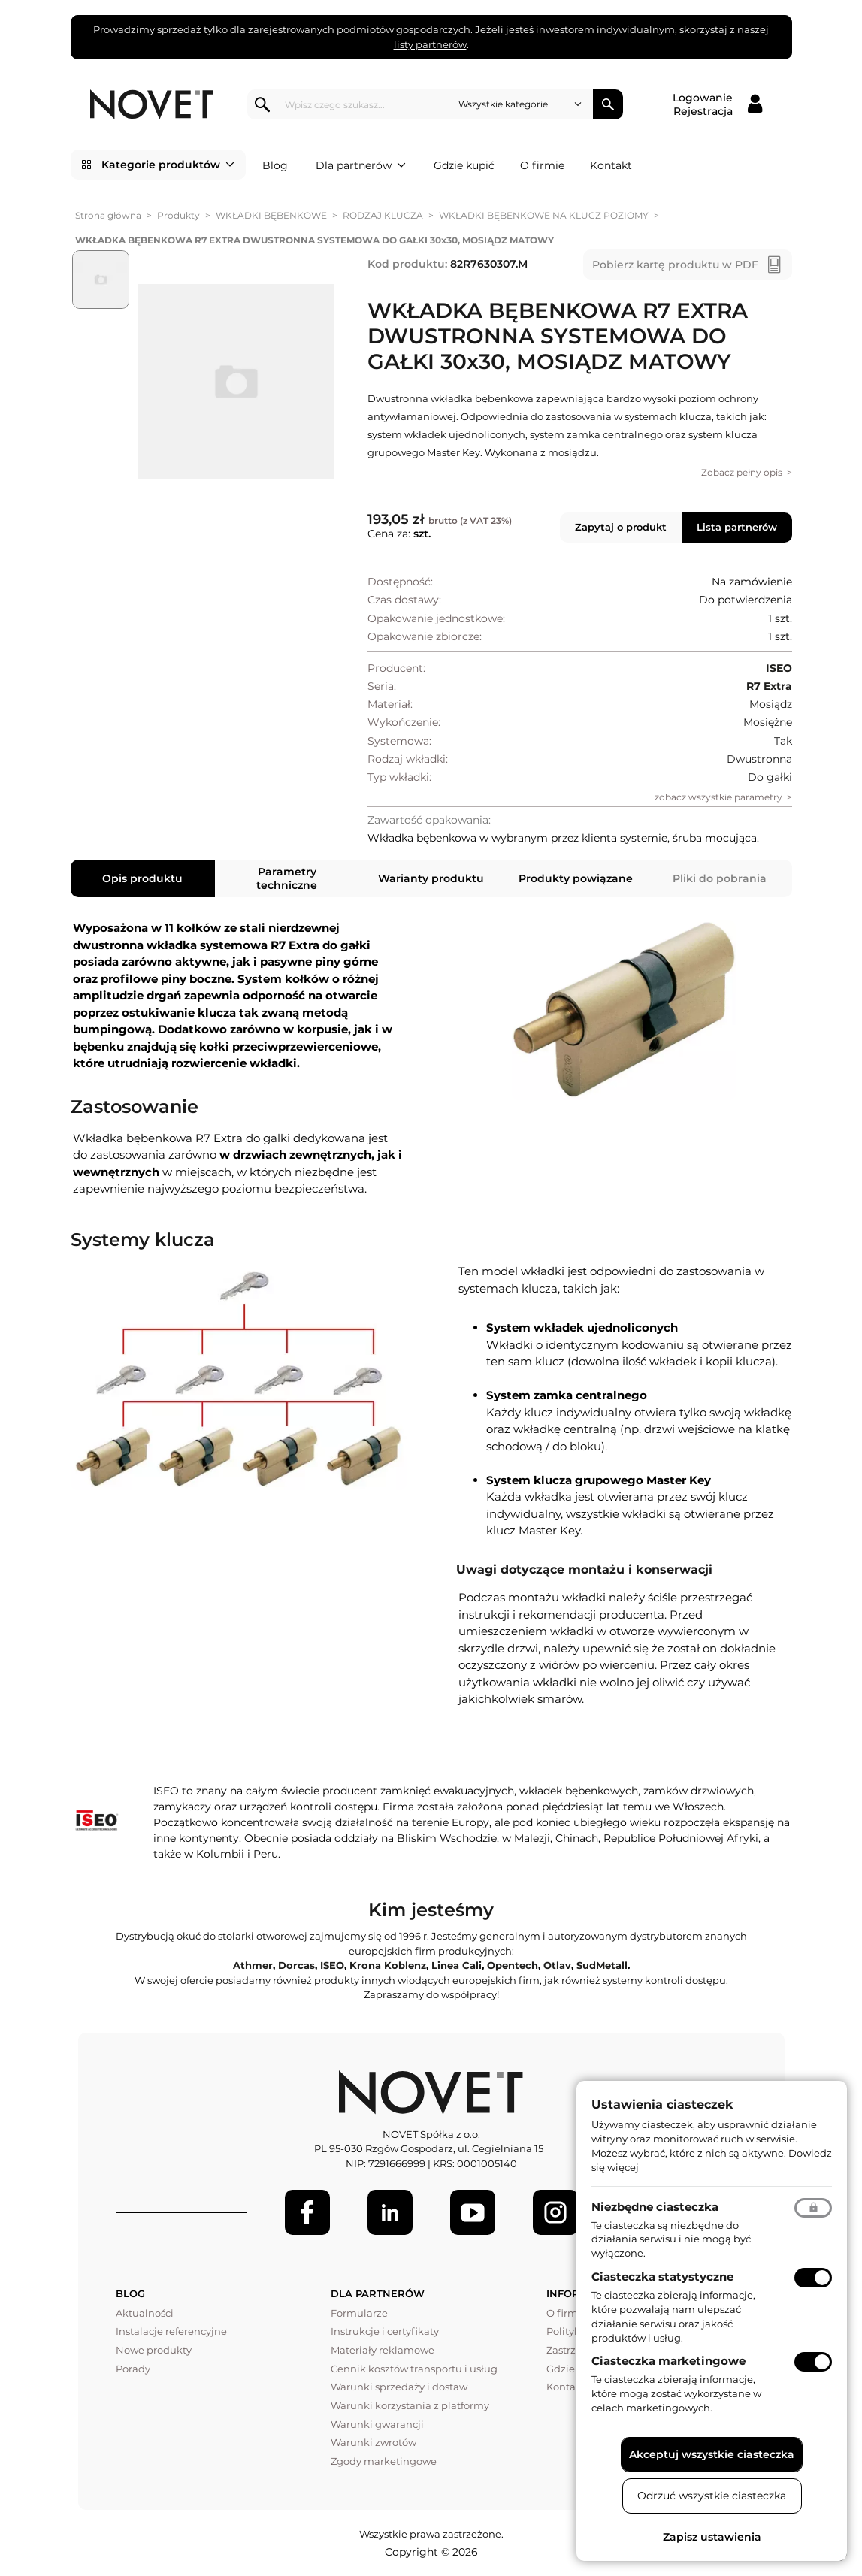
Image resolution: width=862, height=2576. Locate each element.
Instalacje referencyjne (171, 2331)
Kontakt (611, 165)
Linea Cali (456, 1965)
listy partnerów (430, 44)
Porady (133, 2369)
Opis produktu (142, 878)
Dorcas (296, 1965)
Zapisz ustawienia (712, 2537)
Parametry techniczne (286, 878)
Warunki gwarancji (377, 2424)
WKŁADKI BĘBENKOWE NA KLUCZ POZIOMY (544, 215)
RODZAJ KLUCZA (383, 215)
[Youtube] (472, 2212)
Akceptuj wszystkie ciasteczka (711, 2454)
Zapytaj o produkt (621, 527)
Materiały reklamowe (382, 2350)
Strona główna (108, 215)
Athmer (253, 1965)
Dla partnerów (361, 165)
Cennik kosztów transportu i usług (414, 2369)
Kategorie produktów (167, 164)
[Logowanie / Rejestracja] (717, 104)
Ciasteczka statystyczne (662, 2276)
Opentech (512, 1965)
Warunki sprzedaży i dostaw (399, 2387)
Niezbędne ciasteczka (654, 2207)
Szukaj (608, 104)
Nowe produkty (154, 2350)
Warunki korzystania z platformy (410, 2405)
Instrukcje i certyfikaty (385, 2331)
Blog (275, 165)
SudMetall (602, 1965)
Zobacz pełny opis (741, 472)
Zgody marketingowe (384, 2461)
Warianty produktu (431, 878)
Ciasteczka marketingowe (668, 2361)
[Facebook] (307, 2212)
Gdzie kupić (464, 165)
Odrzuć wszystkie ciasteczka (711, 2495)
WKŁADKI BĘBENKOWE (271, 215)
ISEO (332, 1965)
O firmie (542, 165)
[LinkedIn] (390, 2212)
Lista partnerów (737, 527)
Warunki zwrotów (373, 2442)
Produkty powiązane (576, 878)
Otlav (557, 1965)
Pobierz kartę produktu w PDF (675, 264)
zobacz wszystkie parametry (718, 797)
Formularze (359, 2313)
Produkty (178, 215)
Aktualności (145, 2313)
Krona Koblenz (387, 1965)
